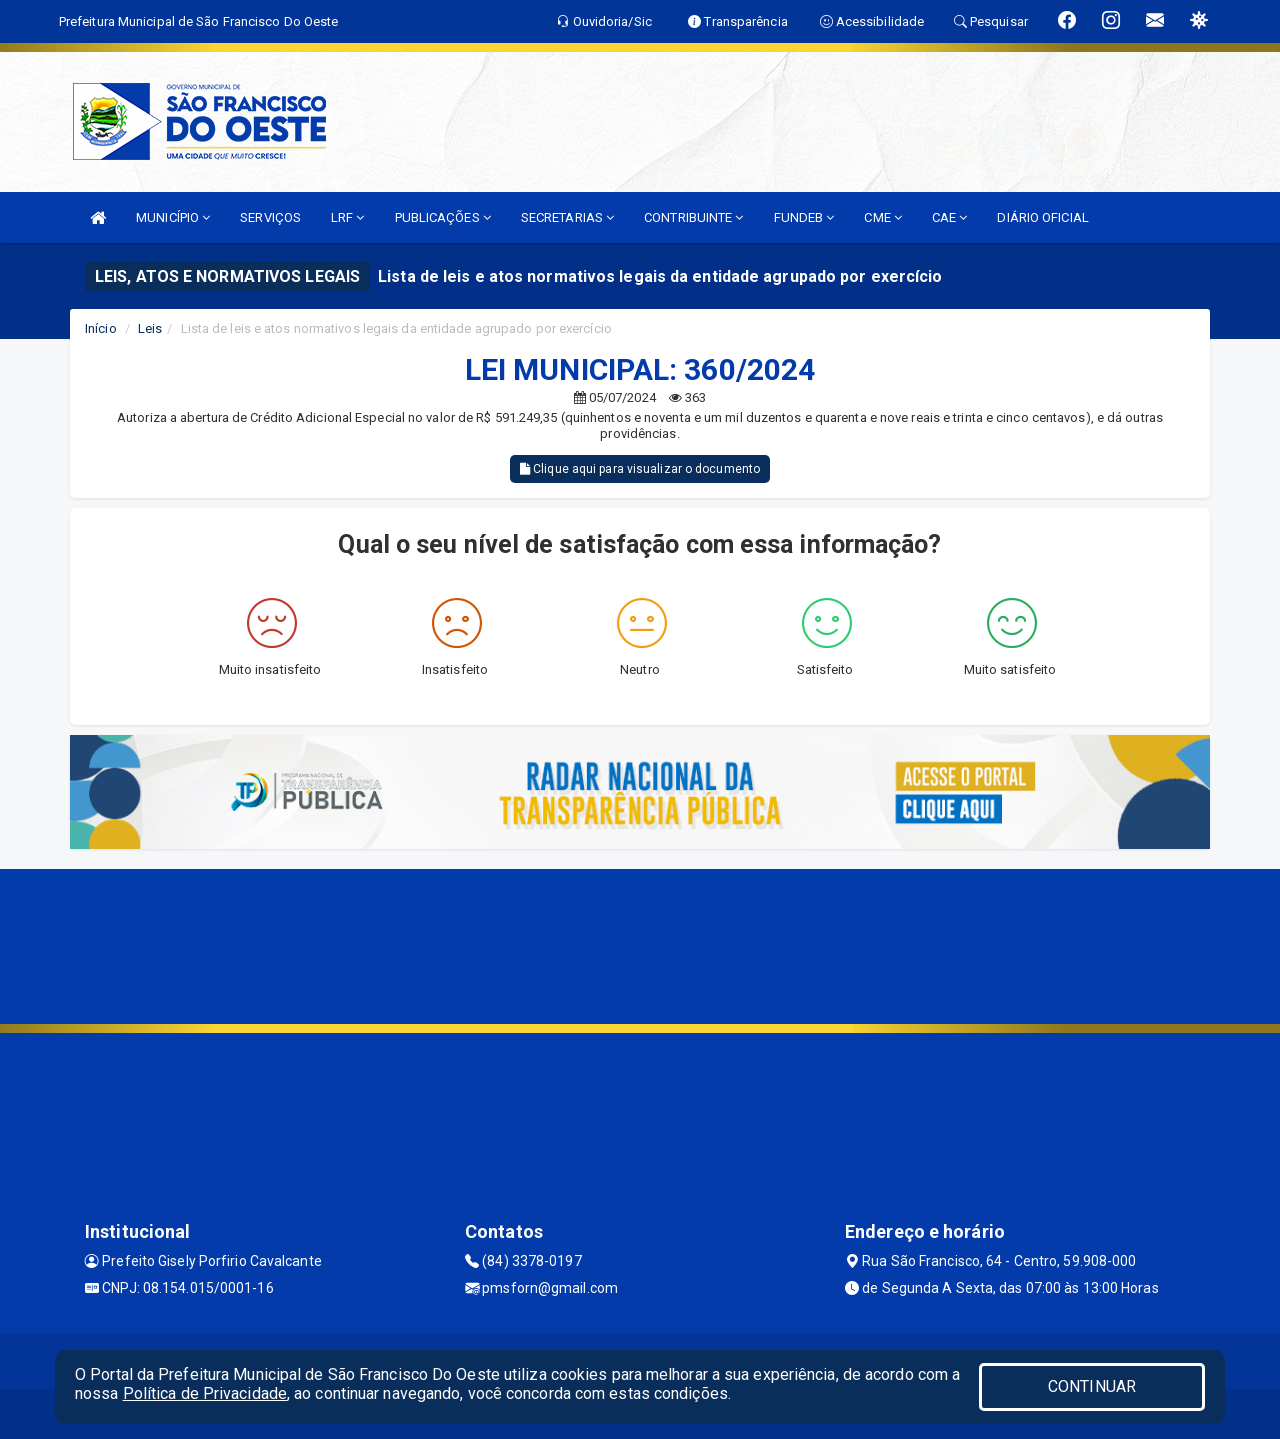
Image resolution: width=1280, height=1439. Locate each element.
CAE (950, 217)
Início (101, 328)
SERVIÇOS (270, 217)
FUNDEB (804, 217)
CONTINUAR (1092, 1386)
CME (883, 217)
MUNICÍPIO (173, 217)
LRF (348, 217)
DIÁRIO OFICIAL (1042, 217)
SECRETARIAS (567, 217)
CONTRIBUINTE (693, 217)
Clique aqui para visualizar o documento (640, 469)
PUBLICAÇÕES (443, 217)
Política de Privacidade (205, 1393)
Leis (150, 328)
